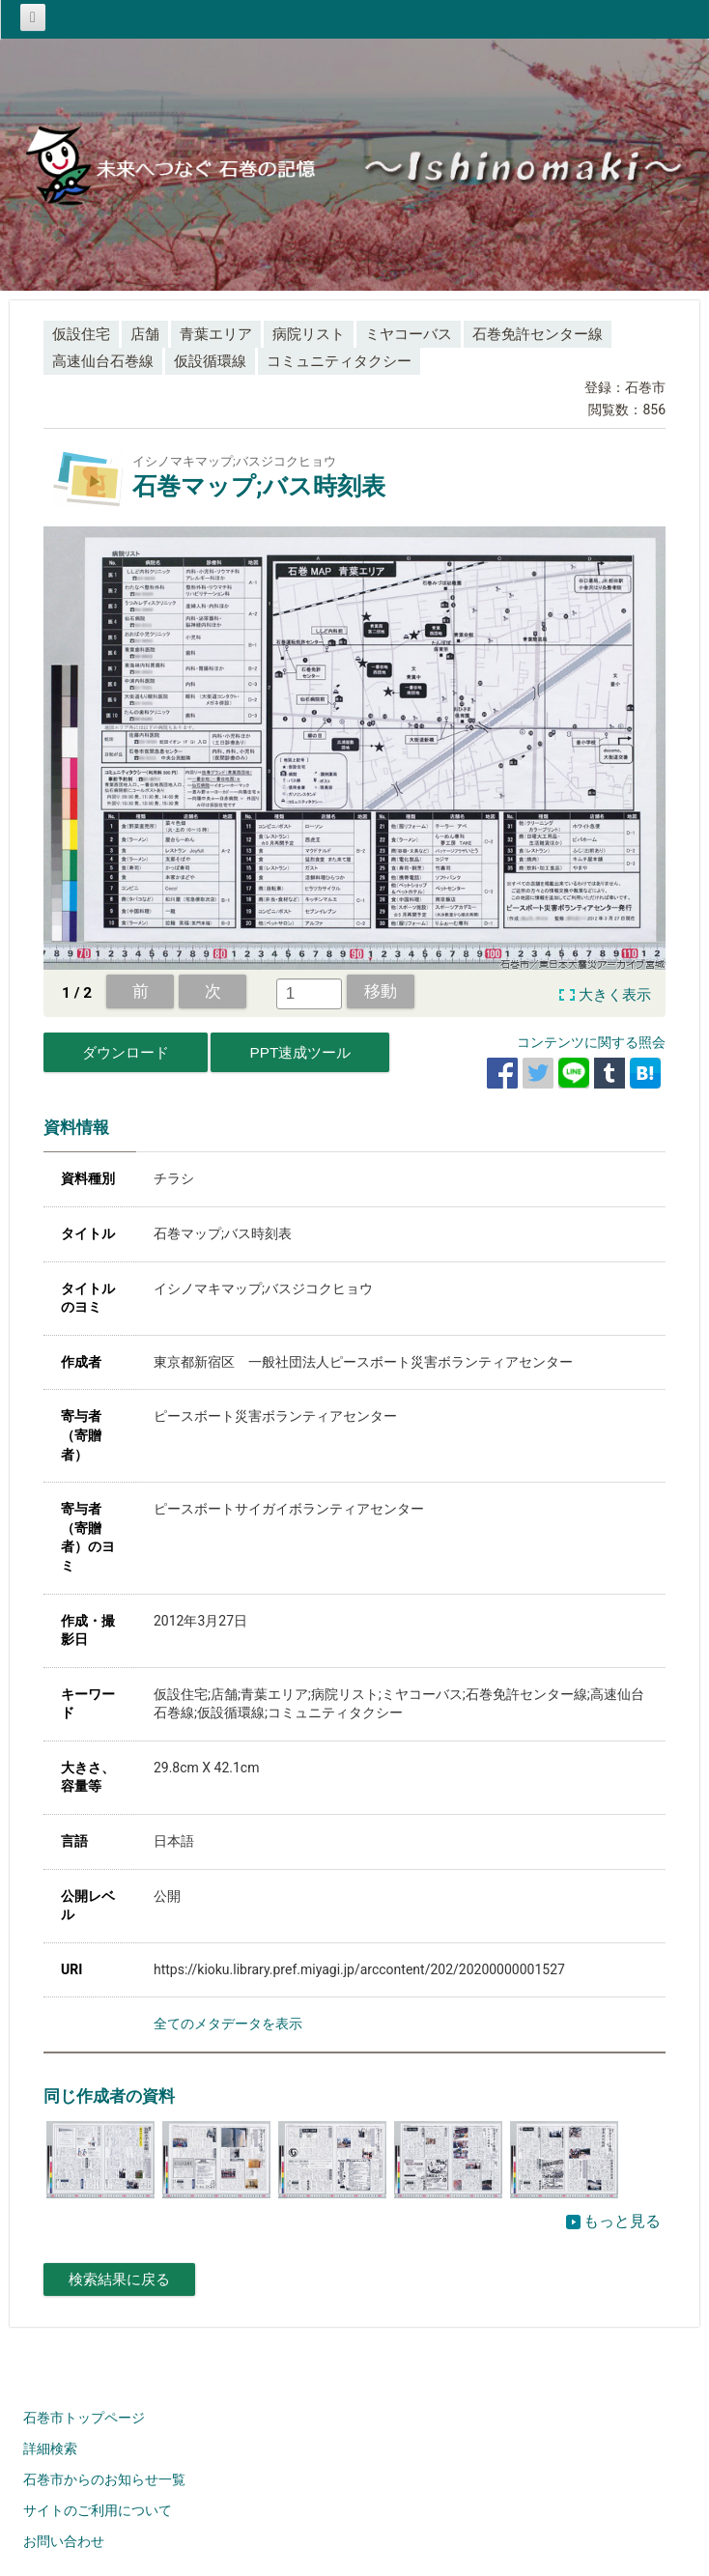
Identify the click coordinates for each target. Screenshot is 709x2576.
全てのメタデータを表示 (228, 2023)
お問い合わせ (63, 2541)
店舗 (144, 334)
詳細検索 (50, 2448)
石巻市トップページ (84, 2417)
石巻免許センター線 (537, 334)
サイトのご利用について (97, 2510)
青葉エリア (216, 334)
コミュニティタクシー (339, 361)
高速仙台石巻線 (103, 361)
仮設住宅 (81, 334)
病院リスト (308, 334)
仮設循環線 (210, 361)
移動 (380, 991)
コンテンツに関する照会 (591, 1042)
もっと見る (613, 2221)
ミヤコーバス (408, 334)
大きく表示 (615, 995)
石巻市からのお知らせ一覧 (104, 2479)
